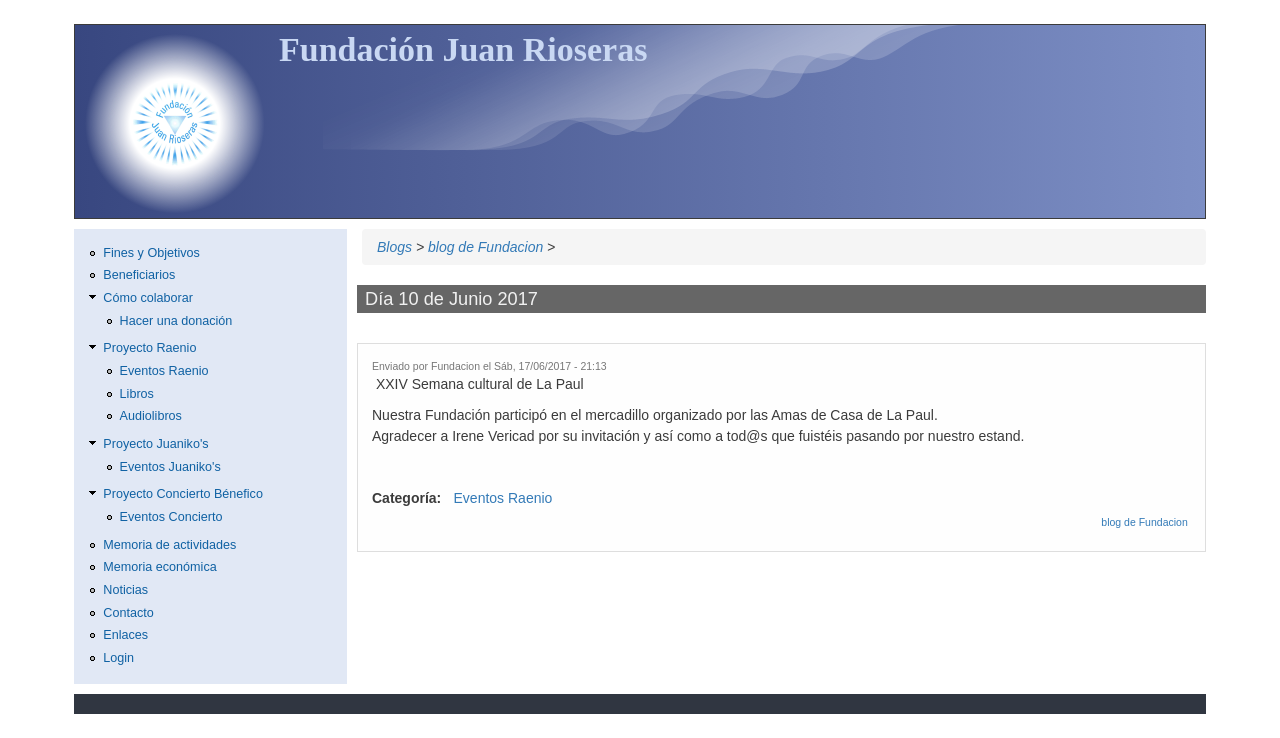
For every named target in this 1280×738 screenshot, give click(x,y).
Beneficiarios (139, 275)
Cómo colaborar (148, 298)
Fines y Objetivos (151, 253)
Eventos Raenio (503, 498)
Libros (137, 394)
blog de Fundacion (485, 247)
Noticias (125, 590)
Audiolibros (151, 416)
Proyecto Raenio (149, 348)
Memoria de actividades (169, 545)
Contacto (128, 613)
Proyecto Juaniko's (155, 444)
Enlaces (125, 635)
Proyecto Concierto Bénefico (183, 494)
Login (118, 658)
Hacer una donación (176, 321)
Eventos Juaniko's (170, 467)
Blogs (394, 247)
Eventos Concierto (171, 517)
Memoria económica (159, 567)
